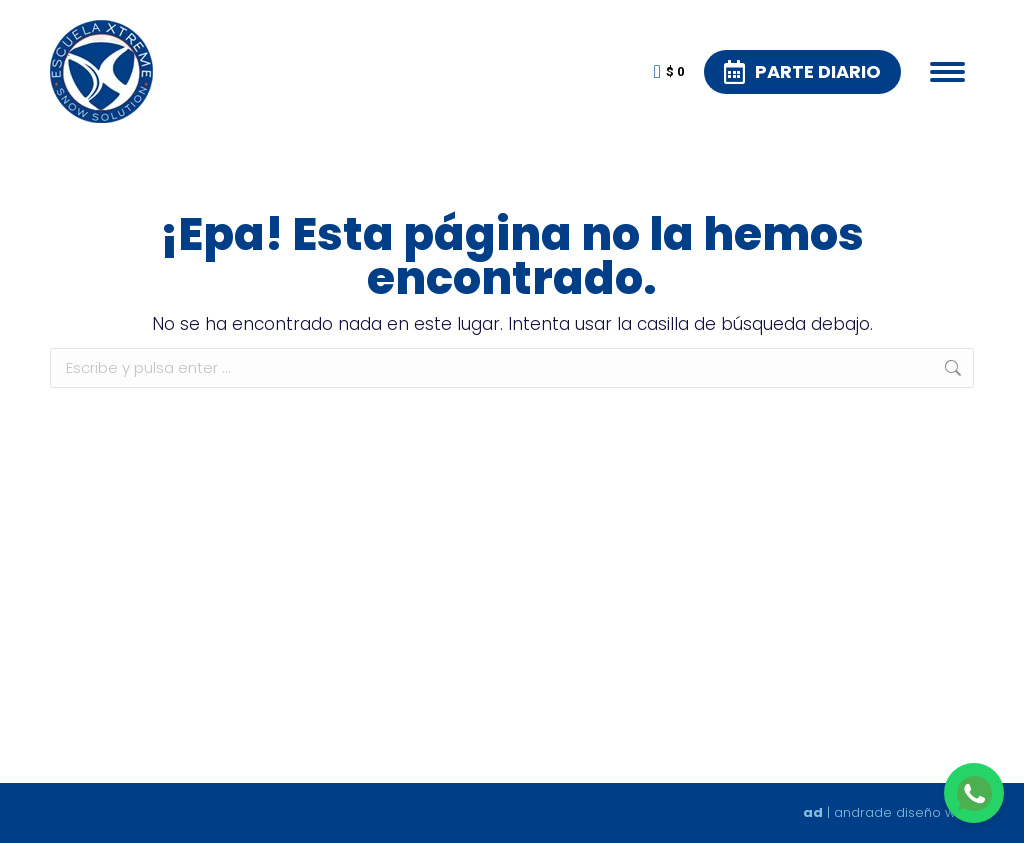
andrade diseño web (904, 812)
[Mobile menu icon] (947, 72)
